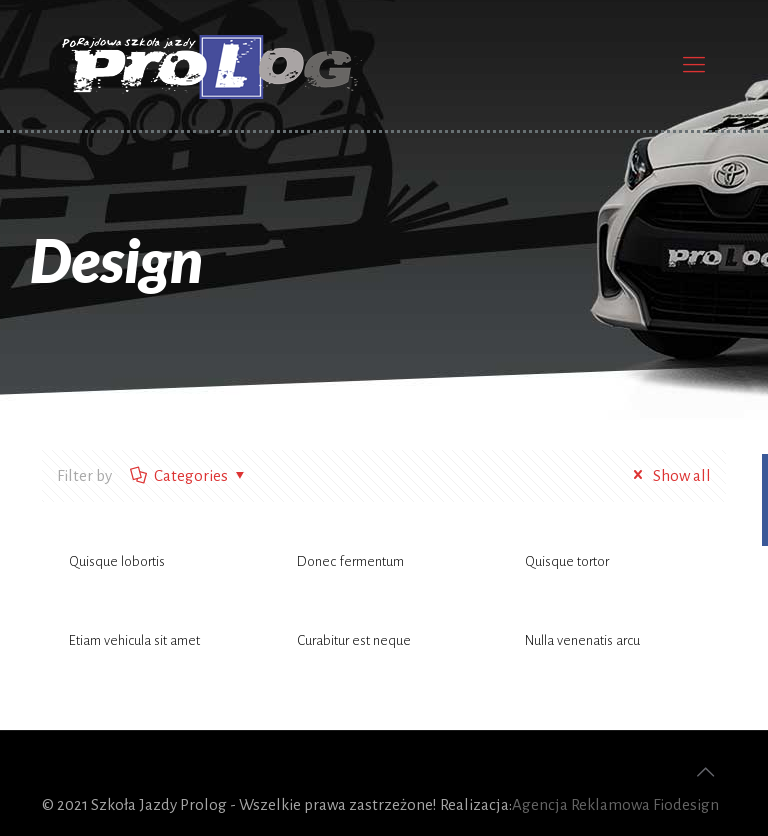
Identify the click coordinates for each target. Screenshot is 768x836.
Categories (189, 475)
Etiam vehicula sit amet (134, 640)
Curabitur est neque (354, 640)
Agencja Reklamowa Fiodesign (615, 804)
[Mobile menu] (694, 65)
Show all (668, 475)
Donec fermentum (350, 561)
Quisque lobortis (117, 561)
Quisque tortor (567, 561)
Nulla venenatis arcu (582, 640)
